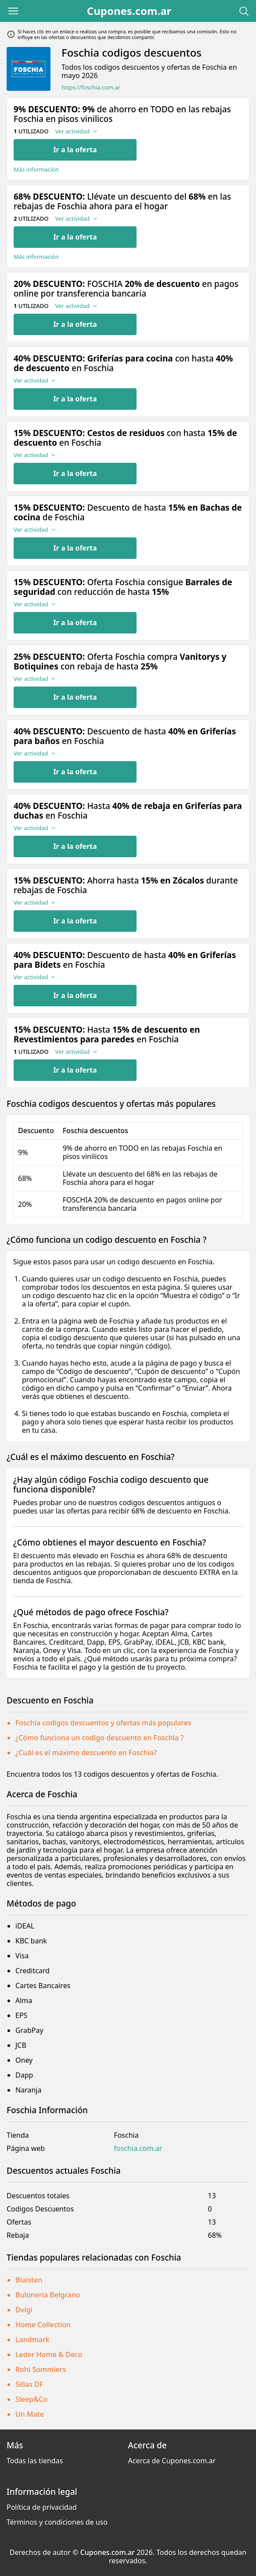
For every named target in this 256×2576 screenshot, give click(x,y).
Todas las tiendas (35, 2460)
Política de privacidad (42, 2507)
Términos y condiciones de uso (57, 2522)
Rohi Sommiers (40, 2369)
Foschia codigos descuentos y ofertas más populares (103, 1723)
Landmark (32, 2339)
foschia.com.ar (138, 2148)
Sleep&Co (31, 2399)
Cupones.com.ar (129, 11)
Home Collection (43, 2324)
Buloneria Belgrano (47, 2295)
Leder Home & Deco (48, 2354)
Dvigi (23, 2310)
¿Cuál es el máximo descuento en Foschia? (86, 1752)
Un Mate (29, 2414)
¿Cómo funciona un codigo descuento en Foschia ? (99, 1737)
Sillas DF (29, 2384)
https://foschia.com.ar (90, 87)
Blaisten (28, 2280)
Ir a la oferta (75, 149)
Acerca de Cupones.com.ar (172, 2460)
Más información (36, 169)
